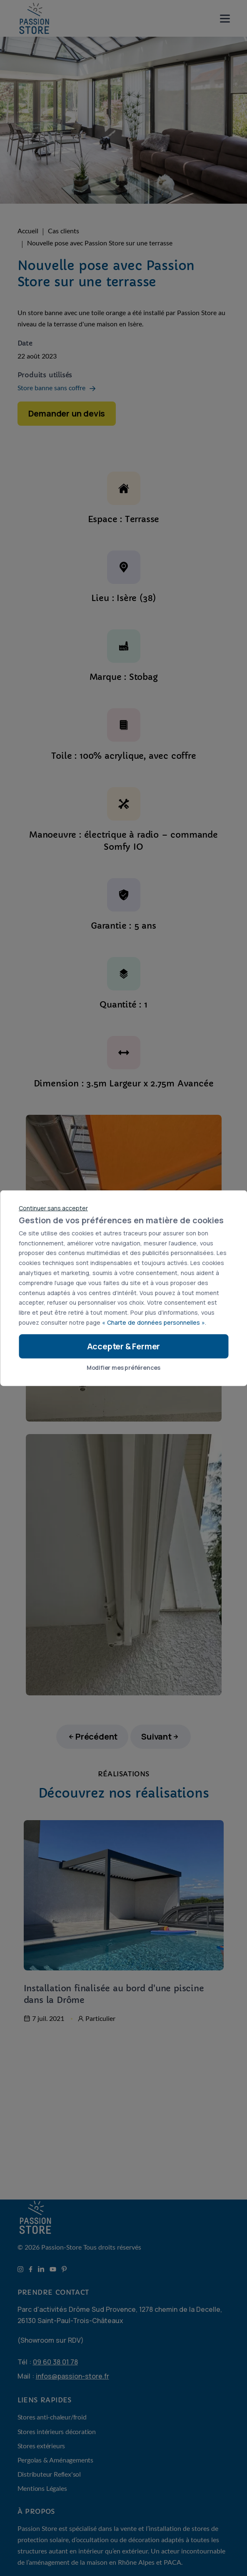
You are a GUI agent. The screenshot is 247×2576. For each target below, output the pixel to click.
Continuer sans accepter (53, 1208)
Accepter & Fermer (123, 1345)
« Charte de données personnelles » (153, 1322)
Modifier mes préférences (123, 1367)
